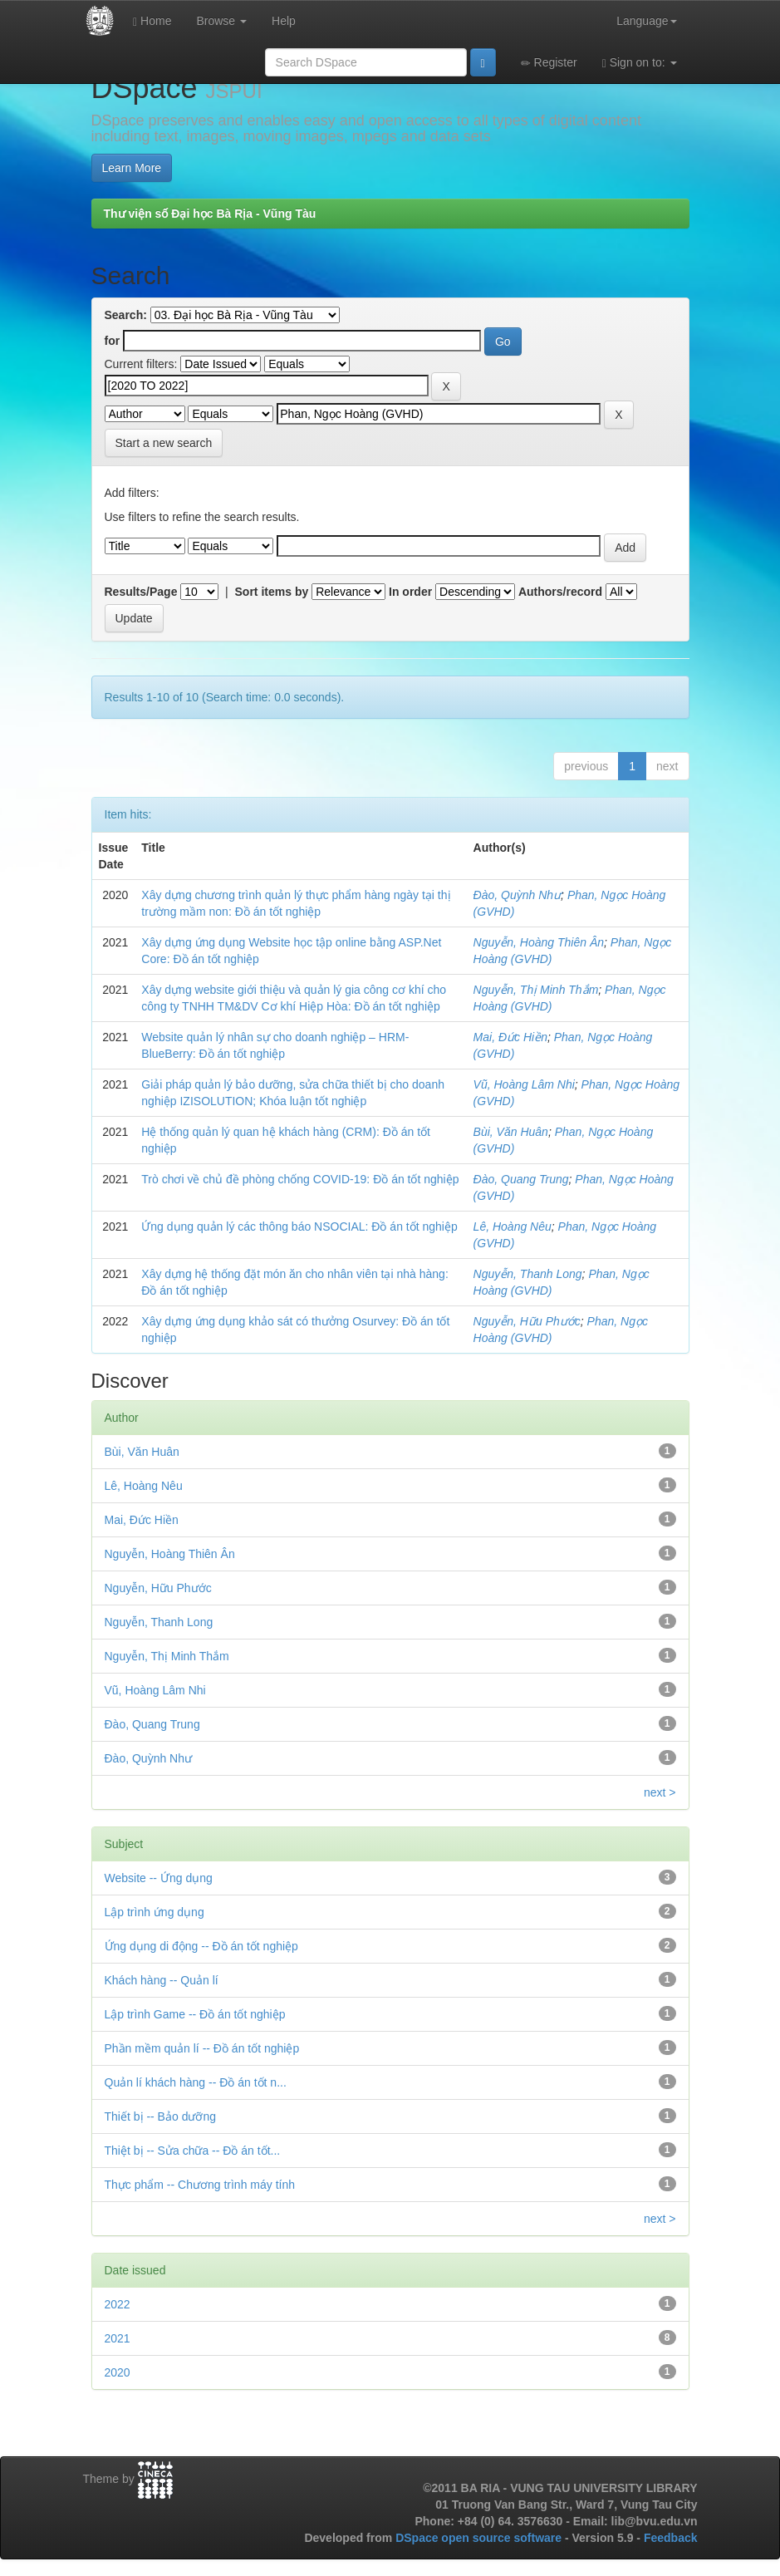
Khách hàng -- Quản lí (161, 1980)
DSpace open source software (480, 2537)
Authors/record (560, 591)
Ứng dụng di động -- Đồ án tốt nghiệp (201, 1946)
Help (284, 20)
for (112, 340)
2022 (117, 2304)
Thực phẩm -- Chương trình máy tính (200, 2184)
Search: (126, 315)
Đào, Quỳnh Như (517, 895)
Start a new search (164, 443)
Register (549, 63)
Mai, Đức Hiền (510, 1037)
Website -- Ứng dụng (159, 1878)
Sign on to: (639, 63)
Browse (221, 20)
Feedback (671, 2537)
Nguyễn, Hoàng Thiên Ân (538, 942)
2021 (117, 2338)
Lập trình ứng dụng (154, 1912)
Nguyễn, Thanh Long (527, 1274)
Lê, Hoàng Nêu (512, 1226)
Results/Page (141, 591)
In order (410, 591)
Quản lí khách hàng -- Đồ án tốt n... (196, 2082)
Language (646, 20)
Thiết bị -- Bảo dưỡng (161, 2116)
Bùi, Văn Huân (510, 1131)
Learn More (132, 168)
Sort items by (272, 591)
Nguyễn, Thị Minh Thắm (536, 989)
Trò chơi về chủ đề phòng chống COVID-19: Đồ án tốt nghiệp (300, 1179)
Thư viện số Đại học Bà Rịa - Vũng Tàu (210, 213)
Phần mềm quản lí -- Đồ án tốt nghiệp (202, 2048)
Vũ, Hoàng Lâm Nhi (524, 1084)
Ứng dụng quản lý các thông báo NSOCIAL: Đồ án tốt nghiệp (299, 1226)
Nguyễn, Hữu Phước (527, 1321)
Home (152, 21)
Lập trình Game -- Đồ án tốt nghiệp (195, 2014)
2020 (117, 2372)
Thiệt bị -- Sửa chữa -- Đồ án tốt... (193, 2150)
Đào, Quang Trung (521, 1179)
